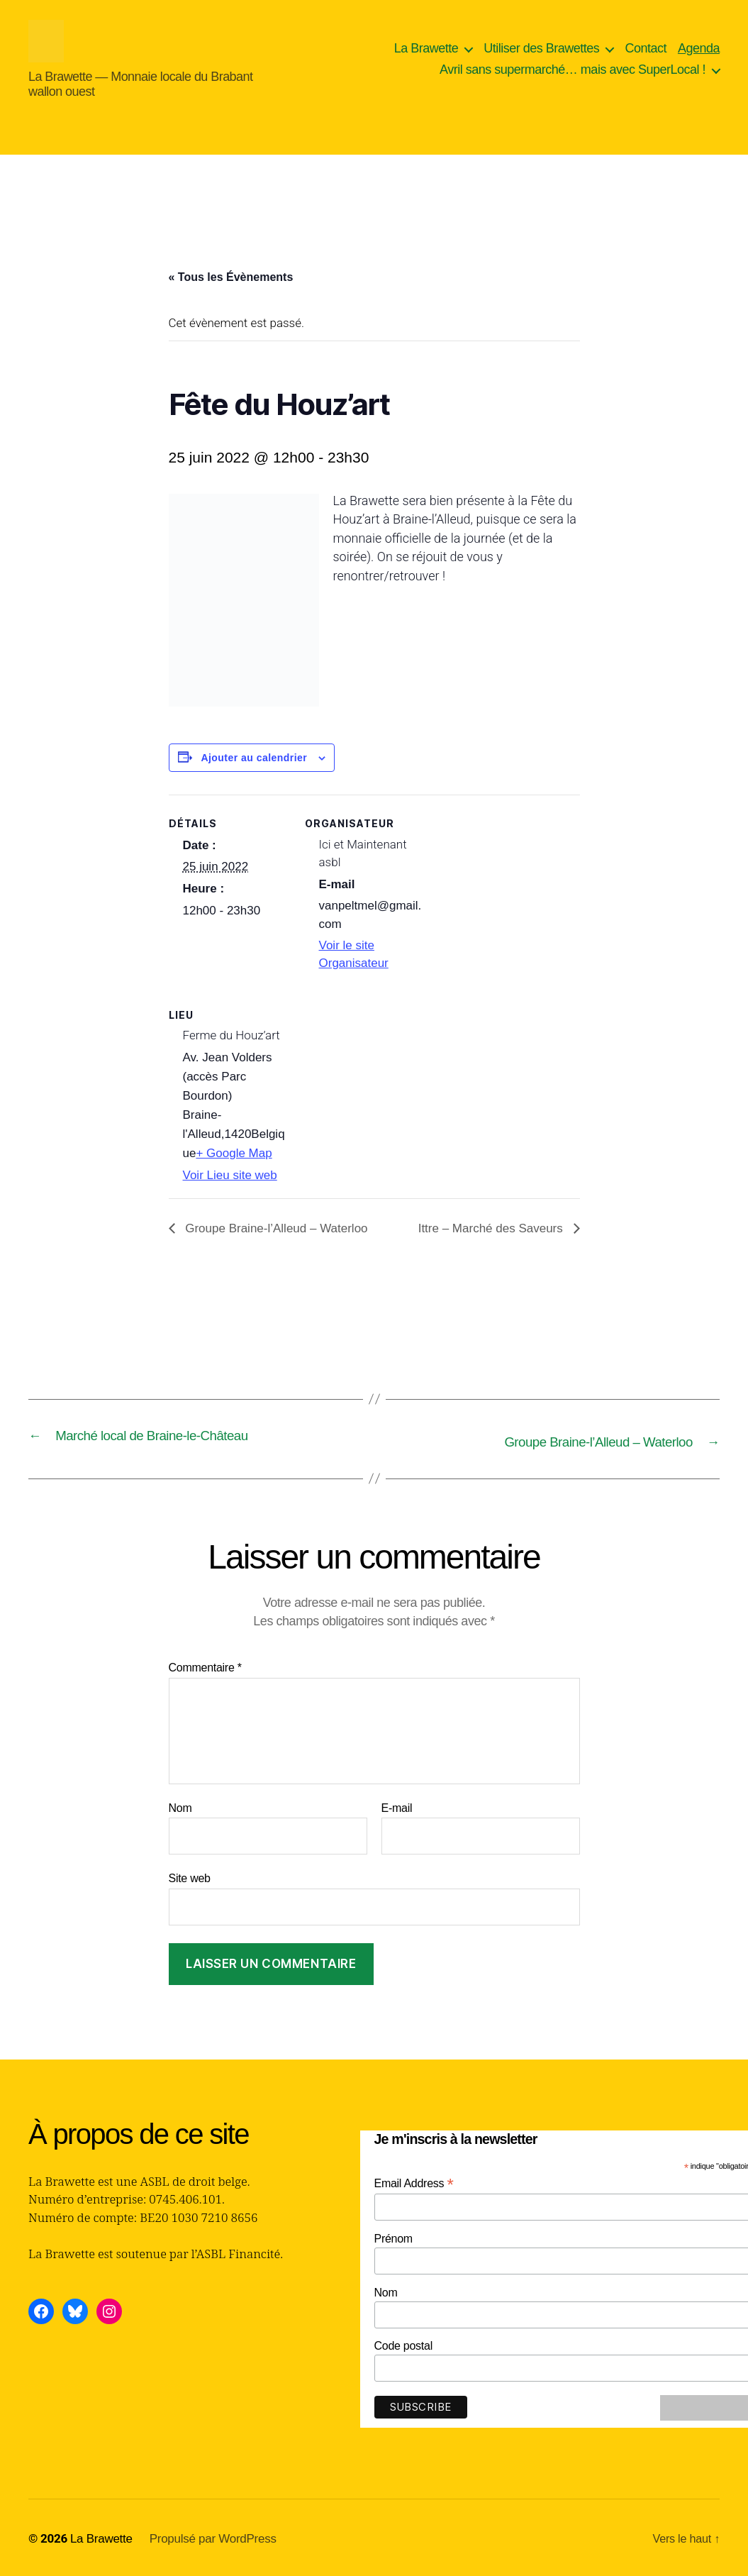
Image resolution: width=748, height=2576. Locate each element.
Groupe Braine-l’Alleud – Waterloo (275, 1228)
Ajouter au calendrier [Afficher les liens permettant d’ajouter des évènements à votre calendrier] (254, 757)
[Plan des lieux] (379, 1084)
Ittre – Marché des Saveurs (492, 1228)
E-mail (397, 1806)
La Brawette (426, 48)
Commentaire (205, 1666)
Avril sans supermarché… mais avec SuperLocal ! (572, 69)
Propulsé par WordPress (213, 2536)
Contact (645, 48)
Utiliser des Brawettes (541, 48)
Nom (180, 1806)
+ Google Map (234, 1153)
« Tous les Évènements (231, 277)
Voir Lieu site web (230, 1175)
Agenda (699, 48)
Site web (190, 1877)
